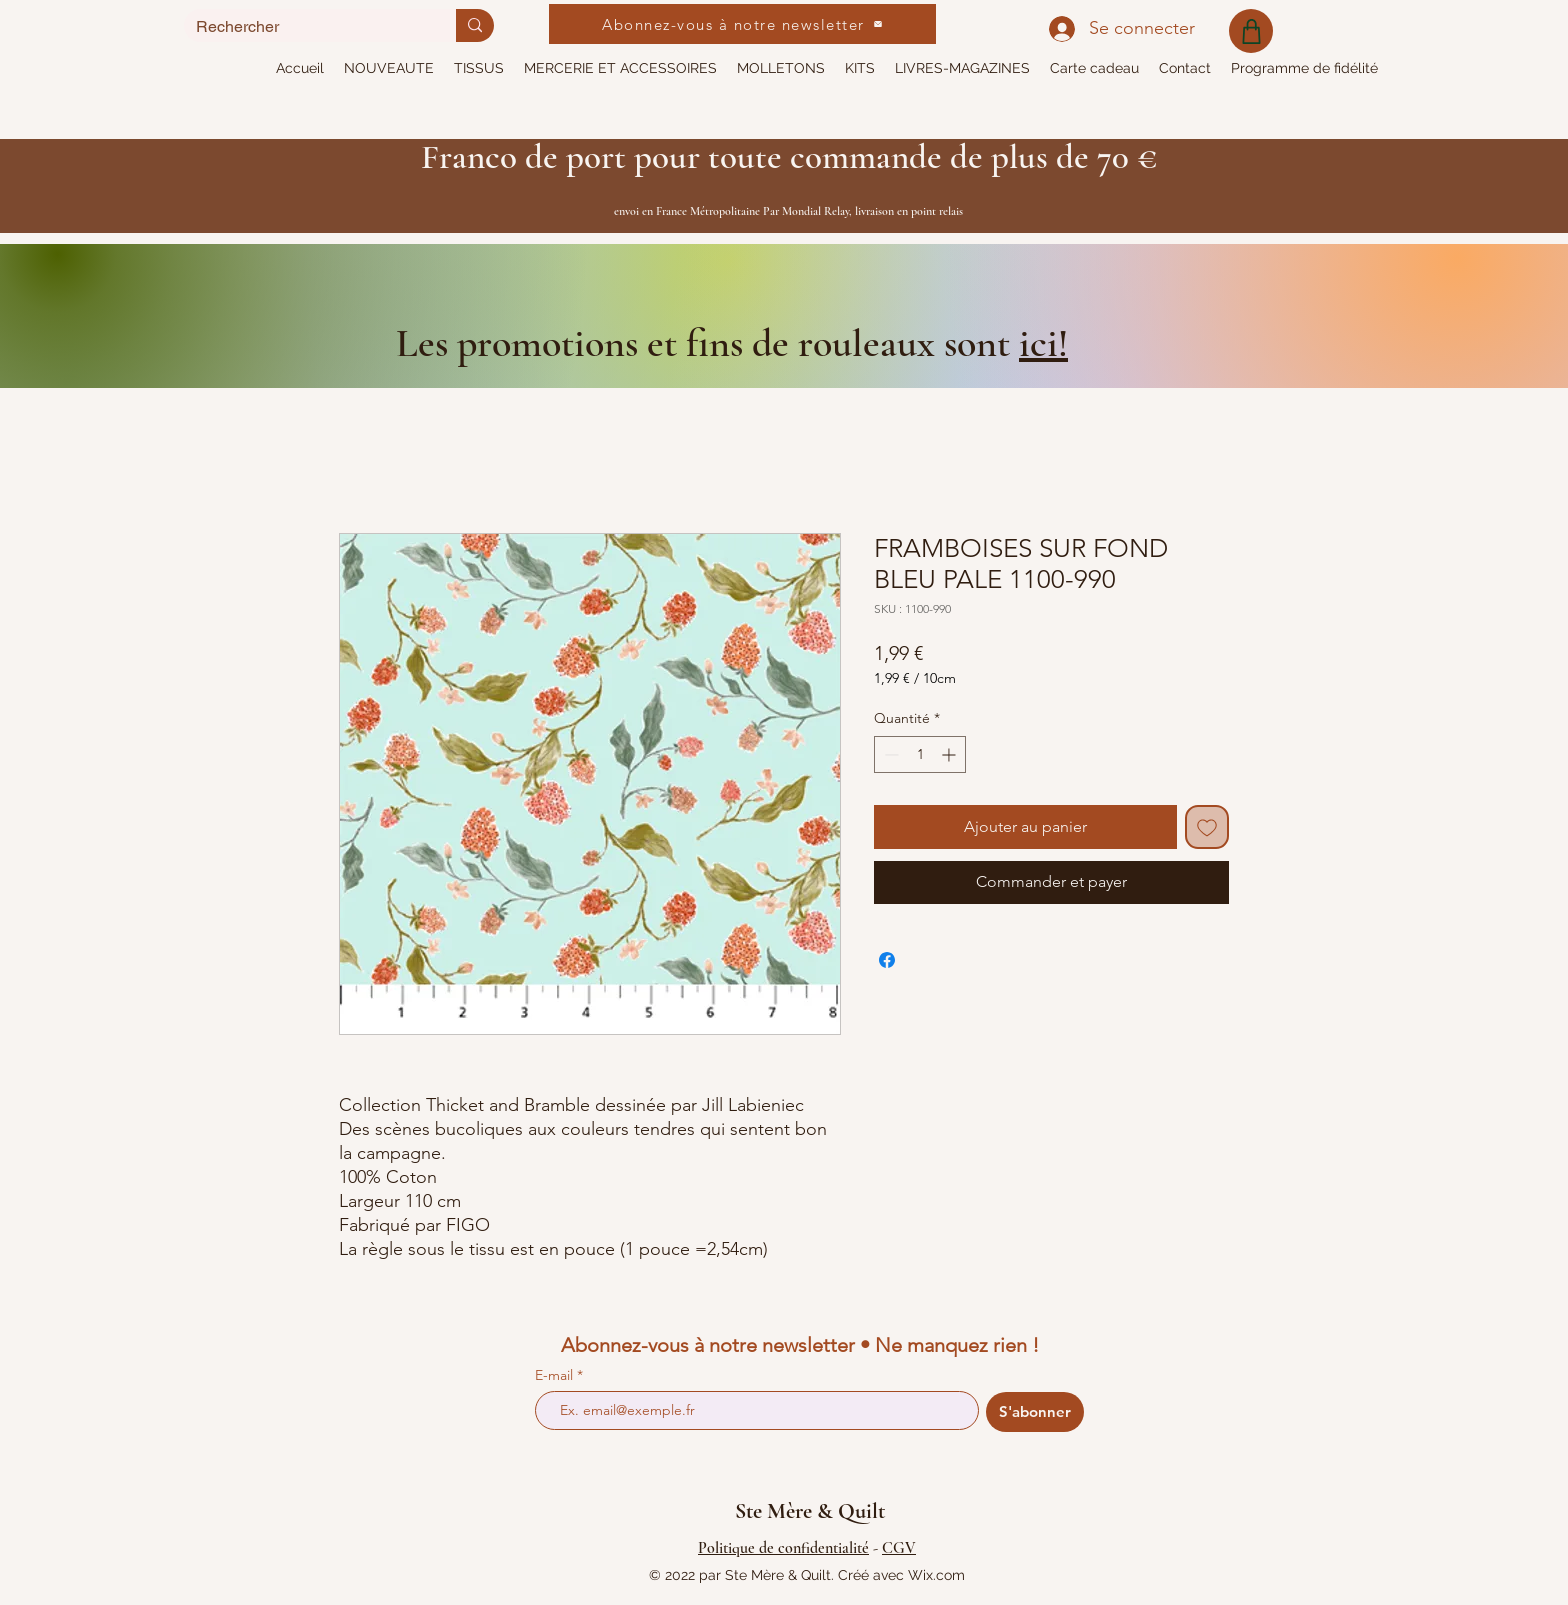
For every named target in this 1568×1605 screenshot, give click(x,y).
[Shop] (1251, 31)
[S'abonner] (1035, 1412)
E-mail (556, 1375)
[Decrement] (889, 754)
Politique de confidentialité (783, 1548)
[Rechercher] (305, 26)
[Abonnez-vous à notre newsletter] (742, 24)
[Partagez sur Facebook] (887, 960)
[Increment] (950, 754)
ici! (1043, 343)
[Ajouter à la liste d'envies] (1207, 827)
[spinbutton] (920, 754)
